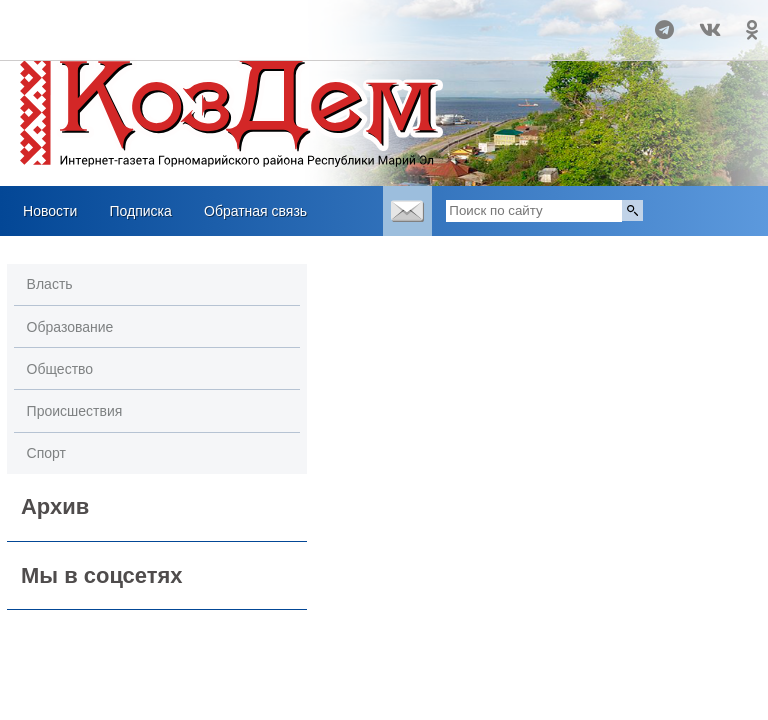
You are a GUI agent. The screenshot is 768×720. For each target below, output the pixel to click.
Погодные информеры (131, 39)
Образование (70, 327)
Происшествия (75, 411)
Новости (50, 211)
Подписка (140, 211)
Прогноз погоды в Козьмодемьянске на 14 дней (132, 21)
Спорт (46, 453)
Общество (60, 369)
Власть (50, 284)
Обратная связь (255, 211)
